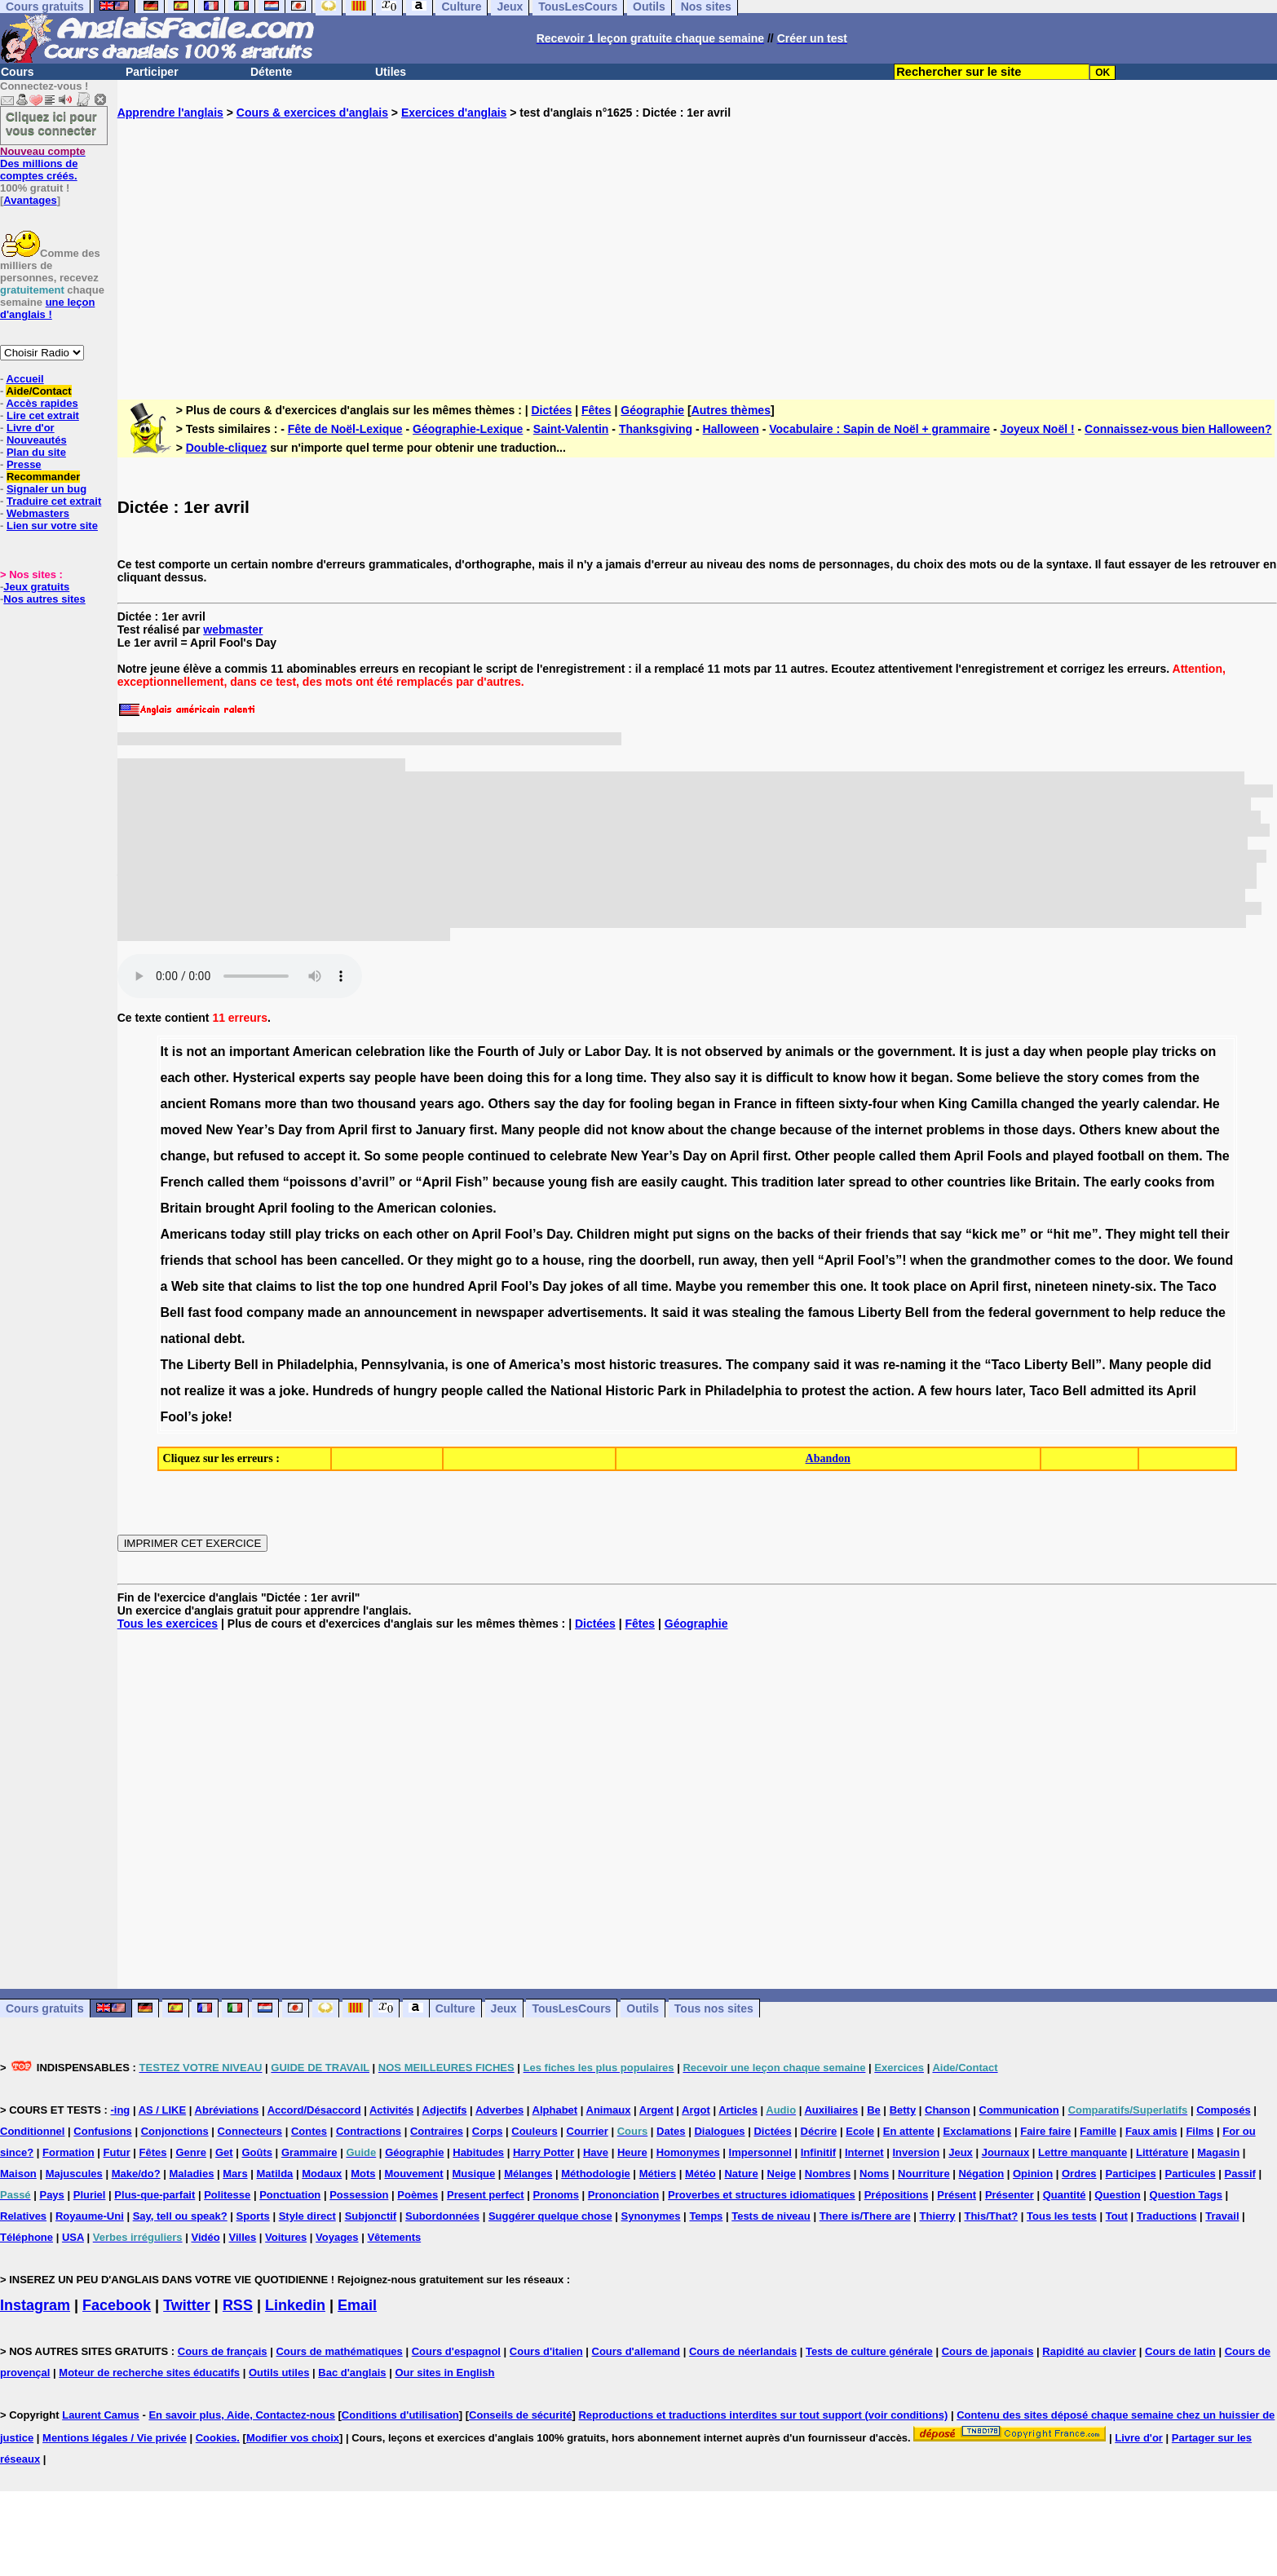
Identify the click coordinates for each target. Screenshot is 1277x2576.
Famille (1098, 2131)
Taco (1202, 1286)
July (551, 1051)
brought (229, 1208)
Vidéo (205, 2237)
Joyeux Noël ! (1038, 428)
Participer (152, 71)
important (259, 1051)
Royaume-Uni (89, 2216)
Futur (117, 2152)
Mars (235, 2173)
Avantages (29, 200)
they (439, 1260)
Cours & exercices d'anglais (312, 112)
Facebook (116, 2305)
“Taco (1002, 1365)
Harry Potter (543, 2152)
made (324, 1312)
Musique (474, 2173)
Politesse (227, 2195)
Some (974, 1078)
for (562, 1078)
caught (702, 1182)
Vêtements (394, 2237)
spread (869, 1182)
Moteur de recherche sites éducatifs (149, 2372)
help (1142, 1312)
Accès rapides (41, 403)
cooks (1163, 1182)
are (628, 1182)
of (529, 1051)
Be (874, 2110)
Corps (487, 2131)
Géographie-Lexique (468, 428)
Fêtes (596, 410)
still (280, 1234)
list (325, 1286)
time (629, 1078)
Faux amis (1151, 2131)
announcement (410, 1312)
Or (415, 1260)
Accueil (24, 379)
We (1184, 1260)
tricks (1179, 1051)
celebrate (578, 1156)
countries (976, 1182)
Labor (603, 1051)
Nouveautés (37, 440)
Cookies (216, 2438)
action (892, 1391)
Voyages (337, 2237)
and (1037, 1156)
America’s (540, 1365)
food (228, 1312)
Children (603, 1234)
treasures (689, 1365)
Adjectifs (444, 2110)
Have (595, 2152)
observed (733, 1051)
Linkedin (295, 2305)
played (1073, 1156)
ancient (183, 1104)
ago (468, 1104)
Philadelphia (315, 1365)
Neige (781, 2173)
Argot (696, 2110)
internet (899, 1130)
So (372, 1156)
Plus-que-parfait (154, 2195)
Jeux (504, 2008)
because (806, 1130)
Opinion (1033, 2173)
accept (325, 1156)
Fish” (471, 1182)
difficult (789, 1078)
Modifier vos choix (292, 2438)
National (576, 1391)
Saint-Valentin (571, 428)
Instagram (35, 2305)
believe (1018, 1078)
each (175, 1078)
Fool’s (524, 1234)
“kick (981, 1234)
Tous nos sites (713, 2008)
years (437, 1104)
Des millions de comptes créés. (43, 163)
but (223, 1156)
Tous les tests (1062, 2216)
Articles (738, 2110)
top (372, 1286)
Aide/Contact (38, 391)
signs (713, 1234)
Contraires (436, 2131)
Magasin (1218, 2152)
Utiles (390, 71)
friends (886, 1234)
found (1215, 1260)
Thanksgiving (655, 428)
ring (600, 1260)
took (896, 1286)
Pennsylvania (402, 1365)
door (1152, 1260)
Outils (642, 2008)
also (698, 1078)
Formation (68, 2152)
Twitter (186, 2305)
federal (1009, 1312)
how (882, 1078)
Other (812, 1156)
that (924, 1234)
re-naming (914, 1365)
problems (955, 1130)
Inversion (916, 2152)
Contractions (368, 2131)
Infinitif (818, 2152)
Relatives (23, 2216)
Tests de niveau (771, 2216)
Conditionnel (32, 2131)
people (1107, 1051)
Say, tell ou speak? (180, 2216)
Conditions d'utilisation (400, 2415)
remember (777, 1286)
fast (199, 1312)
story (1082, 1078)
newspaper (509, 1312)
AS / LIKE (163, 2110)
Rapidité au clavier (1089, 2351)
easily (659, 1182)
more (281, 1104)
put (683, 1234)
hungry (415, 1391)
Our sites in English (444, 2372)
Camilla (994, 1104)
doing (506, 1078)
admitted (1117, 1391)
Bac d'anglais (352, 2372)
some (401, 1156)
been (468, 1078)
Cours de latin (1180, 2351)
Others (509, 1104)
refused (261, 1156)
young (567, 1182)
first (383, 1130)
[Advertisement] (697, 246)
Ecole (860, 2131)
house (561, 1260)
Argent (656, 2110)
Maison (18, 2173)
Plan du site (36, 452)
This (744, 1182)
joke (292, 1391)
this (538, 1078)
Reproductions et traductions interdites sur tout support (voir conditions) (763, 2415)
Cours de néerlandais (743, 2351)
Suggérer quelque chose (550, 2216)
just (997, 1051)
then (775, 1260)
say (360, 1078)
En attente (909, 2131)
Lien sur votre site (52, 525)
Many (518, 1130)
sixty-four (868, 1104)
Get (224, 2152)
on (1208, 1051)
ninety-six (1122, 1286)
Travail (1222, 2216)
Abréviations (227, 2110)
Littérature (1162, 2152)
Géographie (652, 410)
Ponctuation (289, 2195)
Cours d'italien (546, 2351)
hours (974, 1391)
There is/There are (865, 2216)
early (1126, 1182)
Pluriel (89, 2195)
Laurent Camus (100, 2415)
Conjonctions (175, 2131)
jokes (586, 1286)
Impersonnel (760, 2152)
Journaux (1006, 2152)
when (1066, 1051)
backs (795, 1234)
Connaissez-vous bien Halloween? (1178, 428)
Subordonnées (442, 2216)
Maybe (695, 1286)
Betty (903, 2110)
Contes (309, 2131)
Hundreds (342, 1391)
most (589, 1365)
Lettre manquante (1082, 2152)
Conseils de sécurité (520, 2415)
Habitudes (478, 2152)
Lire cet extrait (43, 415)
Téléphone (26, 2237)
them (935, 1156)
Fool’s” (880, 1260)
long (599, 1078)
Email (357, 2305)
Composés (1223, 2110)
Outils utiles (279, 2372)
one (397, 1286)
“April (434, 1182)
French (182, 1182)
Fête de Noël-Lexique (345, 428)
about (686, 1130)
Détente (271, 71)
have (434, 1078)
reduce (1181, 1312)
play (1145, 1051)
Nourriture (924, 2173)
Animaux (608, 2110)
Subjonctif (371, 2216)
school (256, 1260)
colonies (466, 1208)
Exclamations (977, 2131)
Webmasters (38, 513)
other (209, 1078)
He (1211, 1104)
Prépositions (896, 2195)
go (504, 1260)
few (941, 1391)
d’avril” (373, 1182)
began (930, 1078)
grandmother (1010, 1260)
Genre (190, 2152)
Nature (741, 2173)
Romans (235, 1104)
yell (804, 1260)
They (666, 1078)
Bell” (1087, 1365)
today (248, 1234)
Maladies (191, 2173)
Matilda (275, 2173)
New (219, 1130)
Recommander (43, 477)
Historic (630, 1391)
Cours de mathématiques (339, 2351)
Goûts (256, 2152)
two (342, 1104)
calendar (1168, 1104)
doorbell (665, 1260)
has (292, 1260)
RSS (238, 2305)
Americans (194, 1234)
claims (276, 1286)
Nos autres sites (44, 599)
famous (831, 1312)
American (322, 1051)
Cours (17, 71)
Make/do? (136, 2173)
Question (1117, 2195)
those (1021, 1130)
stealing (755, 1312)
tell (1187, 1234)
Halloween (731, 428)
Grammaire (309, 2152)
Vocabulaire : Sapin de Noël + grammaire (879, 428)
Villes (243, 2237)
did (593, 1130)
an (218, 1051)
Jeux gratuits (36, 587)
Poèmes (417, 2195)
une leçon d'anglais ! (47, 308)
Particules (1190, 2173)
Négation (981, 2173)
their (847, 1234)
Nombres (828, 2173)
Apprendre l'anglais (170, 112)
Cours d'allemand (636, 2351)
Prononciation (623, 2195)
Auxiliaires (831, 2110)
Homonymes (688, 2152)
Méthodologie (595, 2173)
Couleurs (534, 2131)
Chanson (947, 2110)
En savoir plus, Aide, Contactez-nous (241, 2415)
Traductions (1167, 2216)
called (897, 1156)
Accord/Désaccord (314, 2110)
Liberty (879, 1312)
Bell (172, 1312)
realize (204, 1391)
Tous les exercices (167, 1623)
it (744, 1078)
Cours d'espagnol (456, 2351)
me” (1014, 1234)
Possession (358, 2195)
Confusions (102, 2131)
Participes (1130, 2173)
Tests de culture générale (869, 2351)
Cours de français (222, 2351)
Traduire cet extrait (54, 501)
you (731, 1286)
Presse (24, 464)
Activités (391, 2110)
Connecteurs (250, 2131)
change (753, 1130)
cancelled (370, 1260)
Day (636, 1051)
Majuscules (74, 2173)
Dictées (552, 410)
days (1057, 1130)
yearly (1120, 1104)
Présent (956, 2195)
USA (73, 2237)
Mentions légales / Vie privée (114, 2438)
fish (602, 1182)
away (738, 1260)
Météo (700, 2173)
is (177, 1051)
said (675, 1312)
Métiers (658, 2173)
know (849, 1078)
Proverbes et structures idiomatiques (761, 2195)
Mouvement (413, 2173)
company (274, 1312)
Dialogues (719, 2131)
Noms (874, 2173)
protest (824, 1391)
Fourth (498, 1051)
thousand (386, 1104)
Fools (1005, 1156)
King (953, 1104)
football (1121, 1156)
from (1162, 1078)
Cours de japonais (988, 2351)
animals (809, 1051)
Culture (455, 2008)
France (755, 1104)
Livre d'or (31, 428)
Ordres (1079, 2173)
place (930, 1286)
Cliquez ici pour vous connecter (51, 123)
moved (182, 1130)
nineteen (1062, 1286)
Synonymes (651, 2216)
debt (227, 1338)
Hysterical (263, 1078)
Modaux (322, 2173)
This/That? (991, 2216)
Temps (705, 2216)
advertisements (595, 1312)
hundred (439, 1286)
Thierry (938, 2216)
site (213, 1286)
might (651, 1234)
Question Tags (1186, 2195)
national (185, 1338)
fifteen (815, 1104)
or (574, 1051)
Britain (1055, 1182)
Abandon (828, 1458)
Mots (363, 2173)
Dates (670, 2131)
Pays (51, 2195)
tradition (788, 1182)
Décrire (819, 2131)
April (352, 1130)
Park (672, 1391)
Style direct (307, 2216)
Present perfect (485, 2195)
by (774, 1051)
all (630, 1286)
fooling (651, 1104)
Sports (253, 2216)
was (716, 1312)
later (831, 1182)
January (441, 1130)
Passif (1240, 2173)
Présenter (1009, 2195)
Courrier (587, 2131)
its (1156, 1391)
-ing (120, 2110)
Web (184, 1286)
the (464, 1051)
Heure (632, 2152)
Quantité (1064, 2195)
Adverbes (499, 2110)
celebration (390, 1051)
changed (1048, 1104)
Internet (864, 2152)
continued (499, 1156)
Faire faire (1045, 2131)
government (914, 1051)
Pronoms (556, 2195)
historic (632, 1365)
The (1217, 1156)
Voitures (286, 2237)
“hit (1058, 1234)
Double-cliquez (226, 447)
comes (1123, 1078)
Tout (1117, 2216)
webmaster (233, 629)
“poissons (315, 1182)
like (440, 1051)
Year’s (255, 1130)
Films (1199, 2131)
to (822, 1078)
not (197, 1051)
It (165, 1051)
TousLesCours (571, 2008)
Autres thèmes (731, 410)
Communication (1019, 2110)
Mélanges (528, 2173)
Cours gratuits (45, 2008)
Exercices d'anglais (453, 112)
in (724, 1104)
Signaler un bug (46, 489)
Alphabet (555, 2110)
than (314, 1104)
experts (321, 1078)
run (708, 1260)
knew (1141, 1130)
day (1034, 1051)
